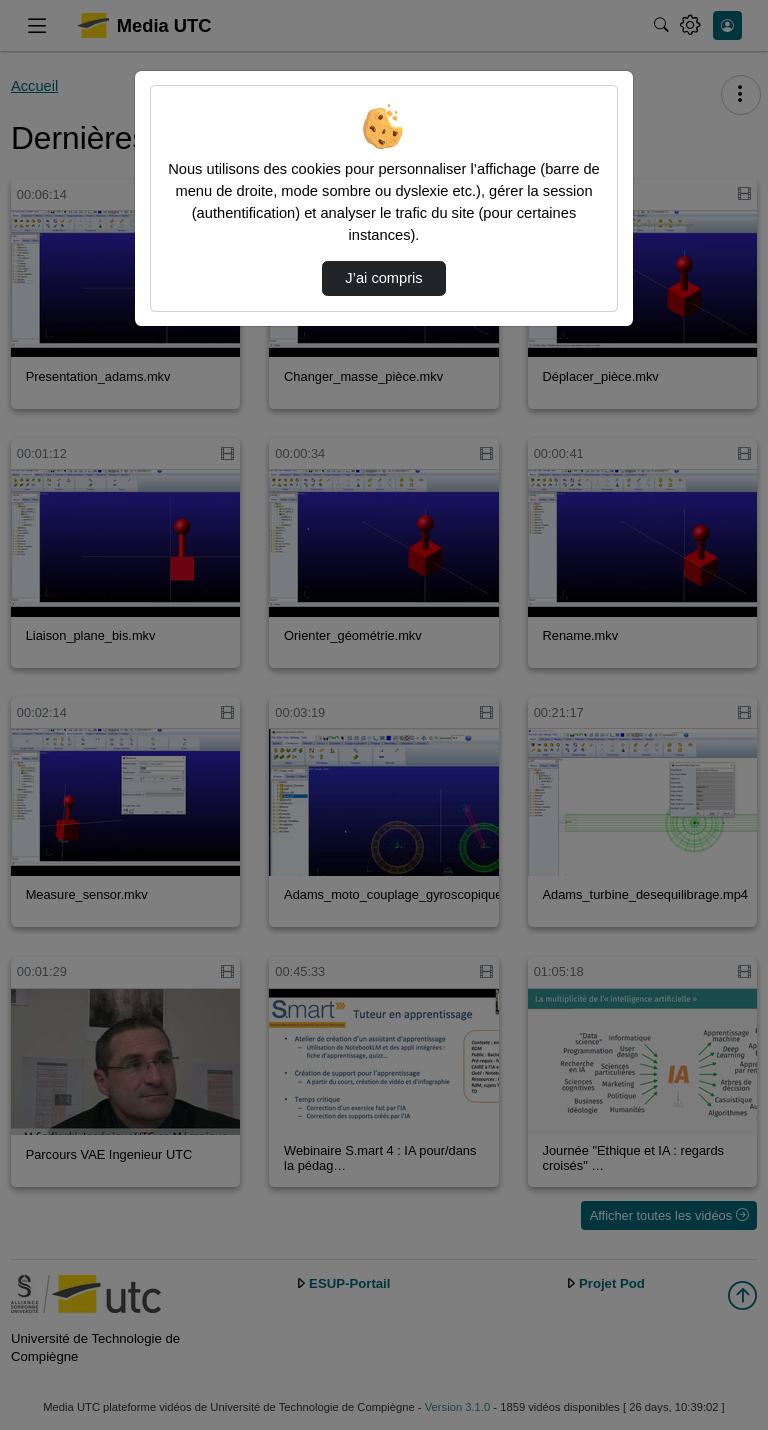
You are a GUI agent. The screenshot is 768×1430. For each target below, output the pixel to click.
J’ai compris (383, 278)
